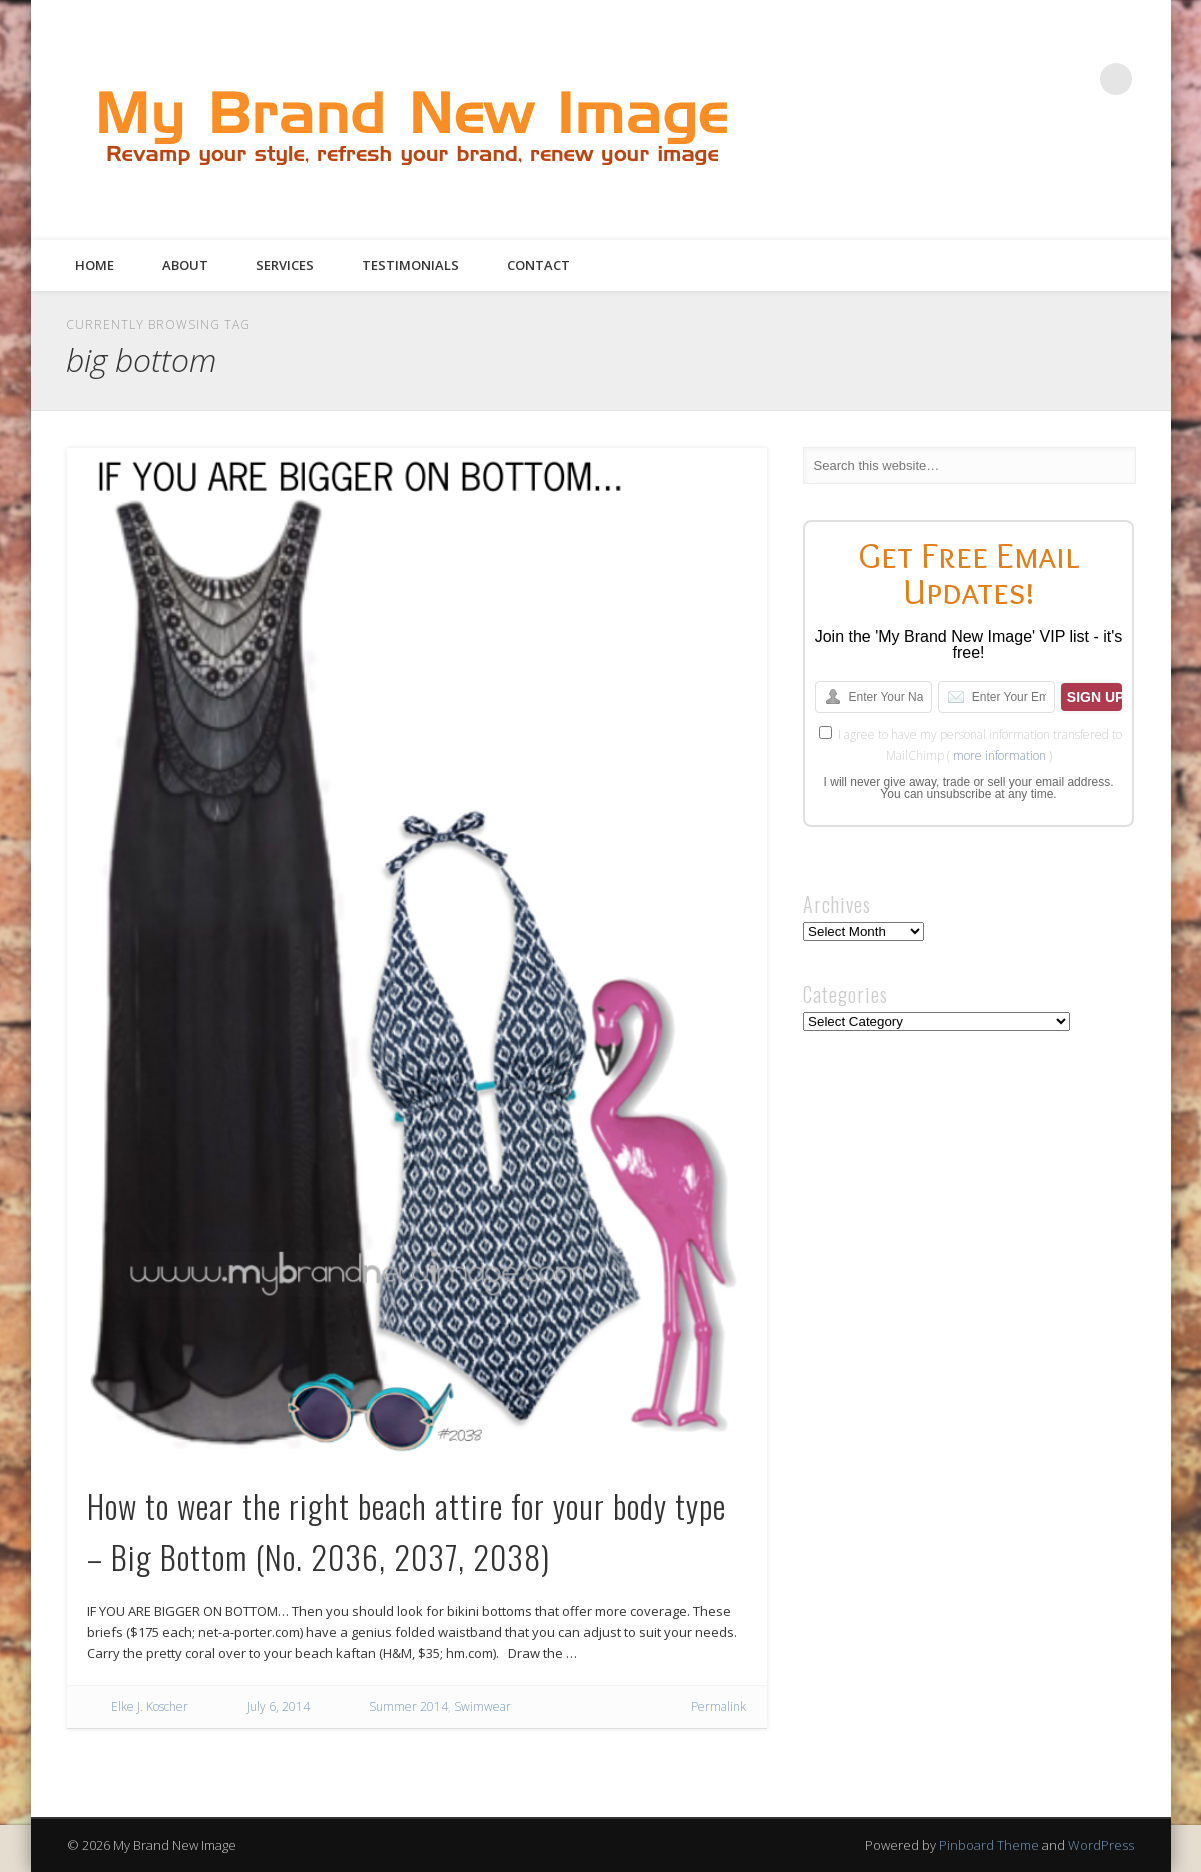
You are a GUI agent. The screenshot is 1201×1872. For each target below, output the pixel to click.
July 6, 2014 (278, 1706)
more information (999, 755)
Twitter (993, 79)
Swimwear (482, 1706)
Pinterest (1034, 79)
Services (285, 265)
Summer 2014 (408, 1706)
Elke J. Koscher (149, 1706)
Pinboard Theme (989, 1845)
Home (94, 265)
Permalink (718, 1706)
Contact (538, 265)
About (185, 265)
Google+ (1075, 79)
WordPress (1101, 1845)
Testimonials (410, 265)
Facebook (952, 79)
